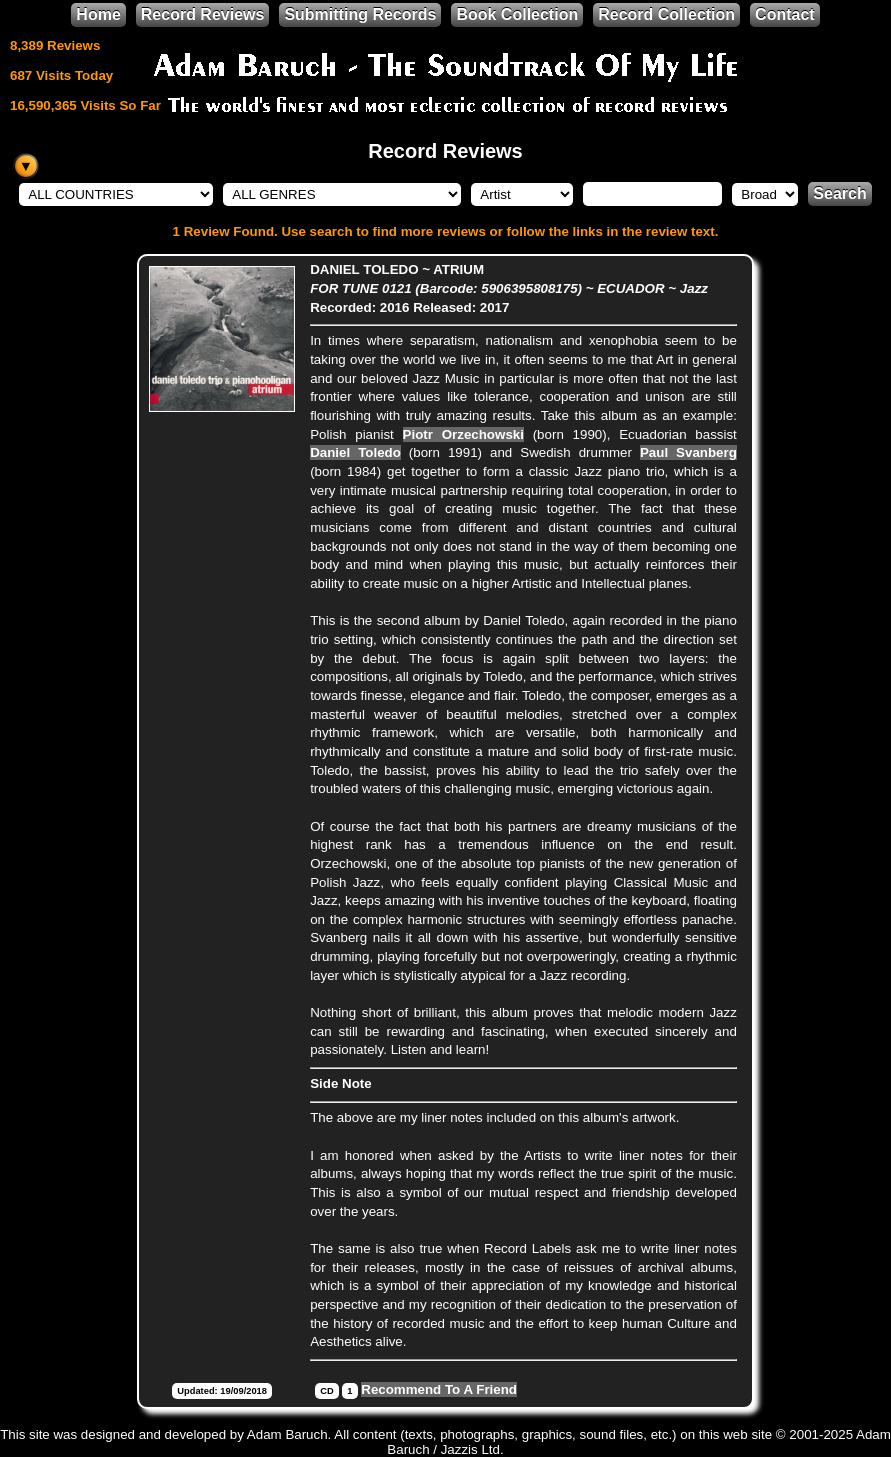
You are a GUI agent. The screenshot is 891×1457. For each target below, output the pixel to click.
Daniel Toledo (355, 452)
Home (98, 14)
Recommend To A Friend (439, 1389)
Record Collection (666, 14)
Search (839, 193)
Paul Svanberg (688, 452)
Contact (785, 14)
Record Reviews (203, 14)
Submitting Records (360, 14)
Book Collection (517, 14)
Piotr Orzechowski (463, 434)
